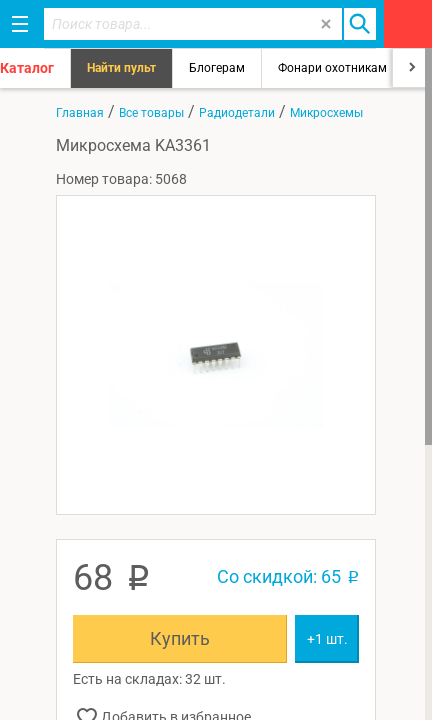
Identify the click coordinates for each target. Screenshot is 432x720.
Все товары (151, 113)
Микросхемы (326, 113)
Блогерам (217, 68)
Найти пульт (121, 68)
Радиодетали (237, 113)
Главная (80, 113)
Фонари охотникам (332, 68)
